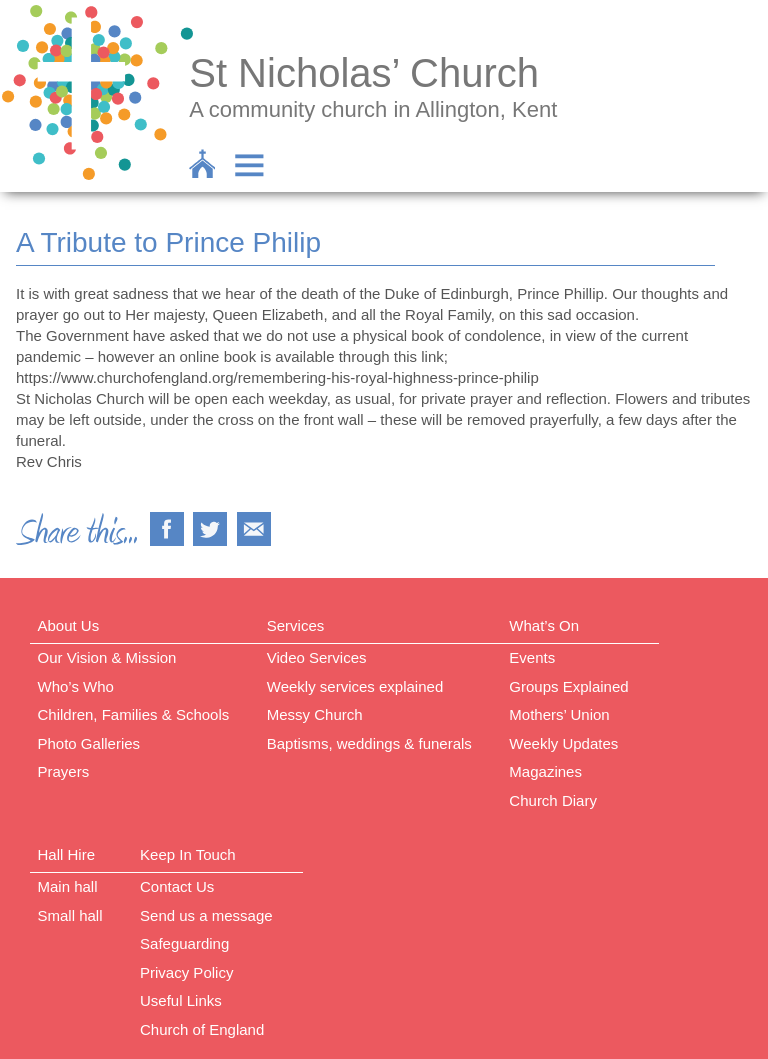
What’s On (544, 625)
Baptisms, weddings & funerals (369, 743)
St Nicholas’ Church (364, 73)
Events (532, 657)
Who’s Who (76, 686)
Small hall (70, 915)
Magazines (545, 771)
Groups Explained (568, 686)
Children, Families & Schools (134, 714)
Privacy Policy (186, 972)
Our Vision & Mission (107, 657)
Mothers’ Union (559, 714)
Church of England (202, 1029)
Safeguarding (184, 943)
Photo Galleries (89, 743)
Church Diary (553, 800)
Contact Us (177, 886)
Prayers (64, 771)
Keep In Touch (188, 854)
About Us (69, 625)
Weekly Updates (563, 743)
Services (296, 625)
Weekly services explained (355, 686)
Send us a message (206, 915)
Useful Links (181, 1000)
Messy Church (315, 714)
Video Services (317, 657)
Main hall (68, 886)
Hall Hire (67, 854)
